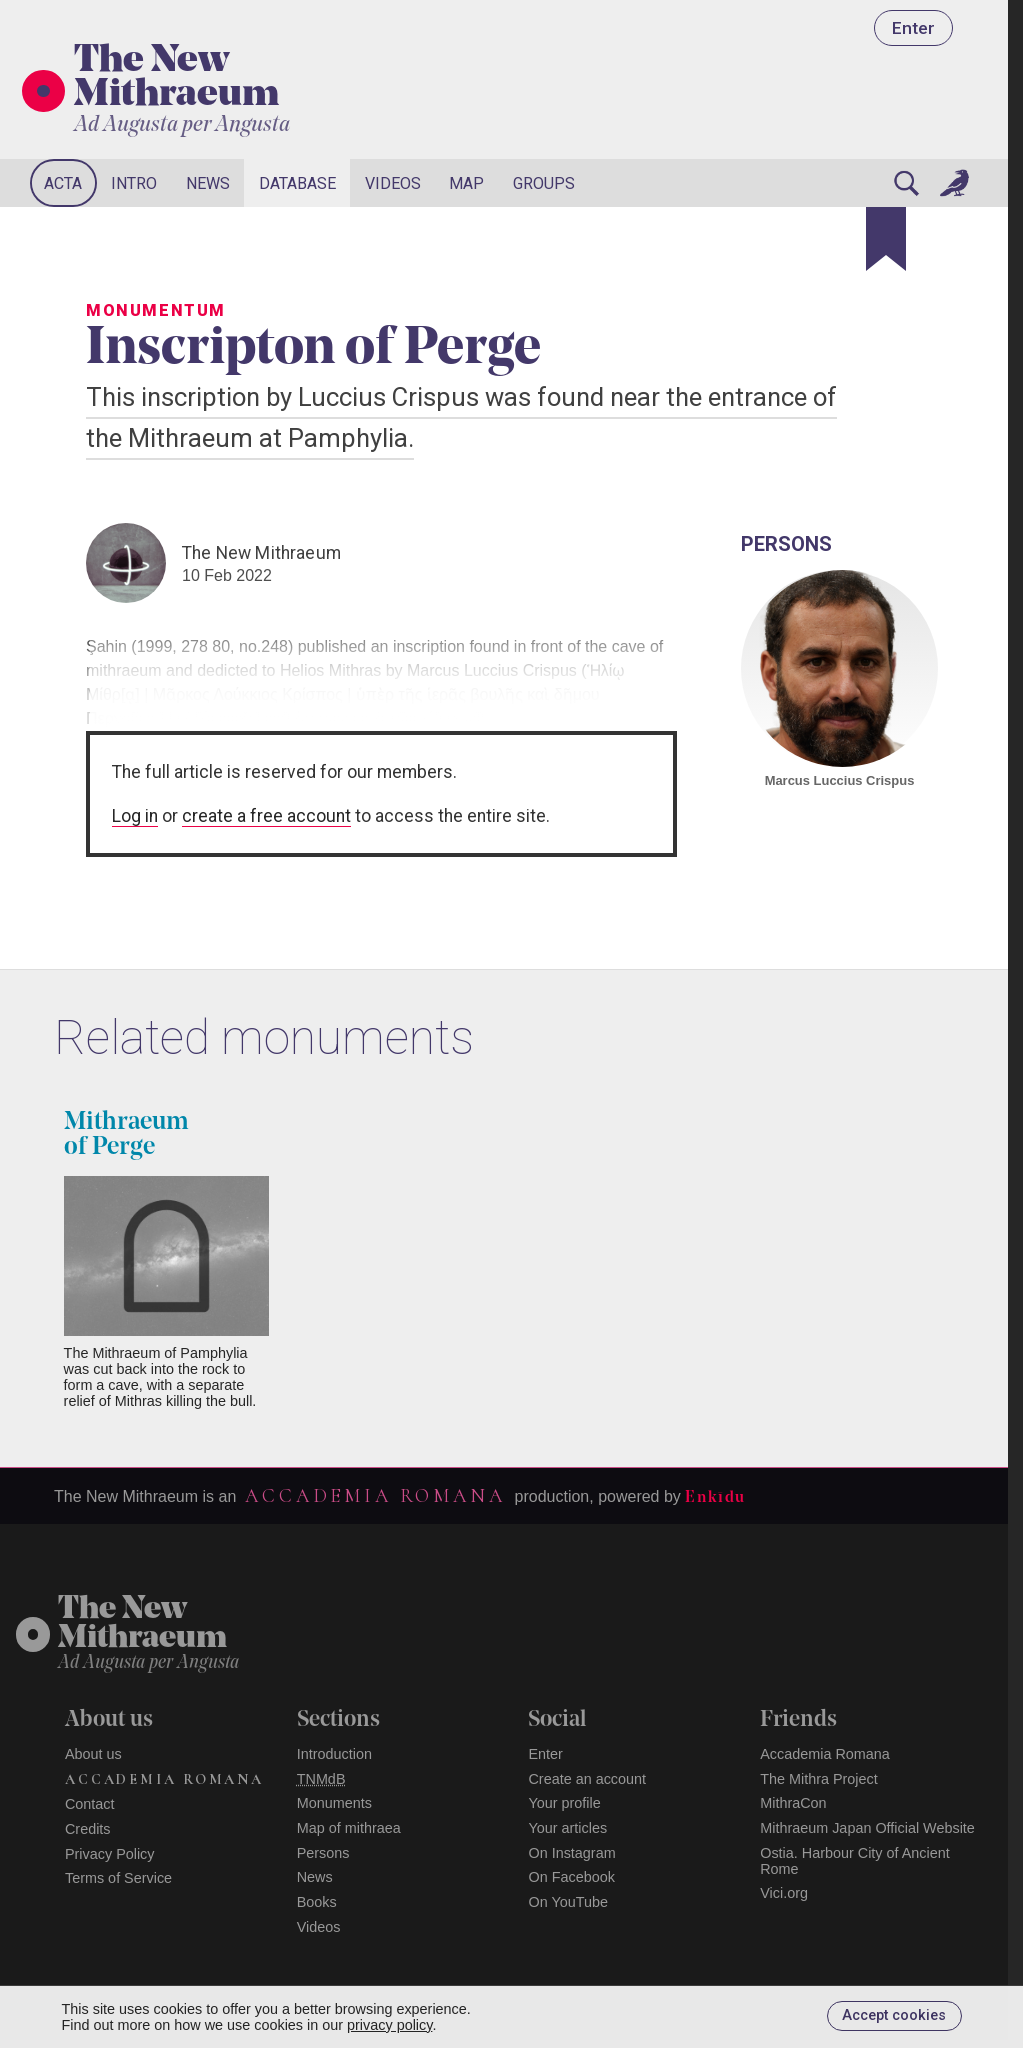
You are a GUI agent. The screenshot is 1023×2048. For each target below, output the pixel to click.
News (208, 183)
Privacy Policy (110, 1854)
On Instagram (571, 1853)
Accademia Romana (375, 1496)
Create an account (587, 1779)
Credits (88, 1829)
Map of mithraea (349, 1828)
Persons (323, 1853)
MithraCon (793, 1803)
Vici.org (784, 1893)
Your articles (567, 1828)
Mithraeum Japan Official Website (867, 1828)
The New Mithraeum (176, 79)
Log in (135, 816)
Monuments (334, 1803)
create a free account (266, 816)
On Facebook (571, 1877)
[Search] (906, 183)
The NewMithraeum (142, 1624)
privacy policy (389, 2025)
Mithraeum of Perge (126, 1135)
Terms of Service (118, 1878)
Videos (393, 183)
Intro (134, 183)
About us (93, 1754)
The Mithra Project (819, 1779)
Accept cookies (894, 2015)
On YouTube (568, 1902)
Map (466, 183)
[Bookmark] (886, 239)
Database (297, 183)
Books (317, 1902)
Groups (544, 183)
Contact (90, 1804)
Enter (913, 28)
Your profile (564, 1803)
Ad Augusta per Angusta (182, 125)
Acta (63, 183)
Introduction (334, 1754)
